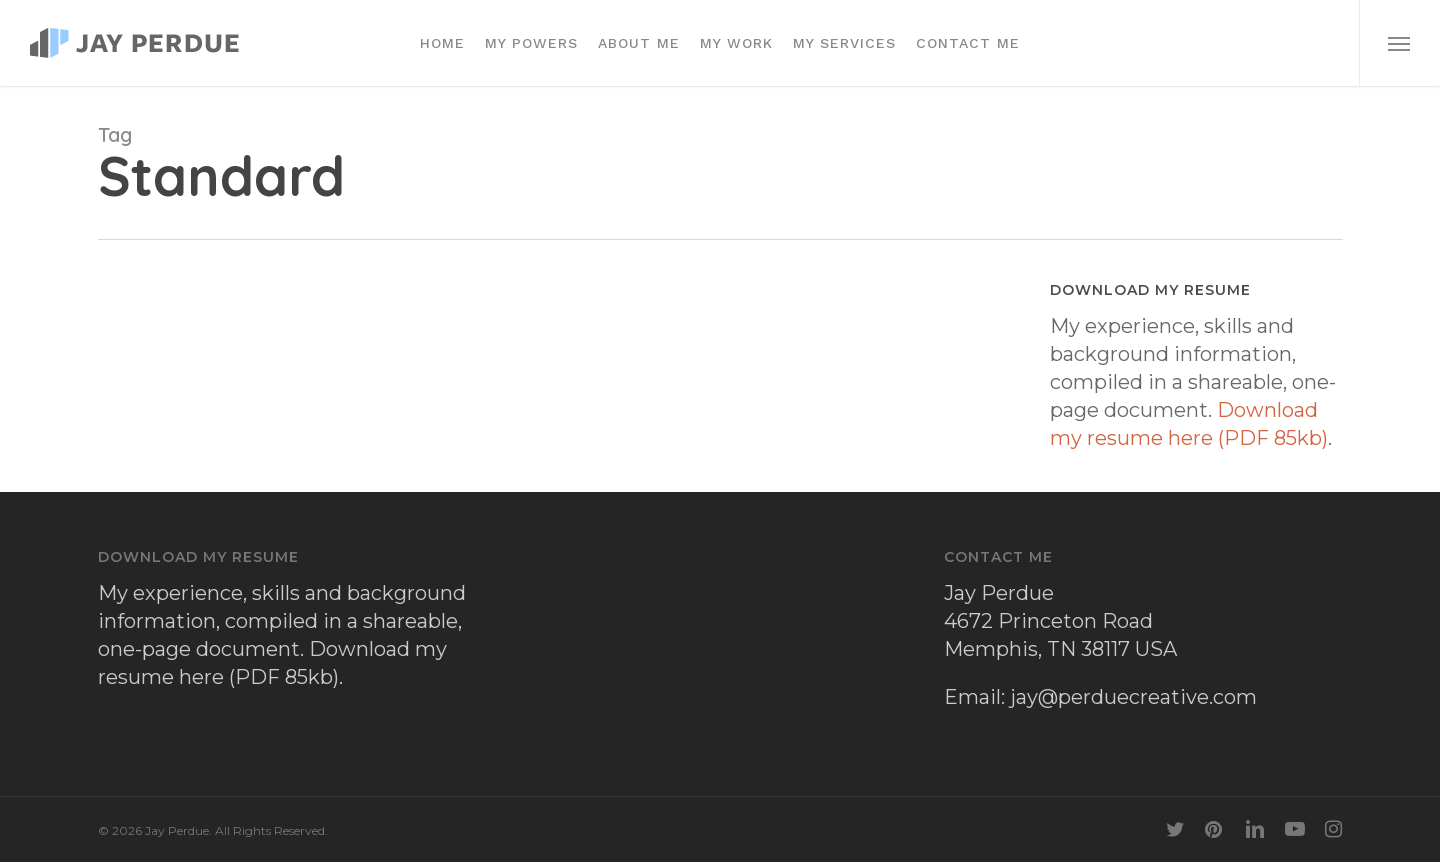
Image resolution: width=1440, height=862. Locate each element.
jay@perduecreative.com (1133, 697)
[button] (1399, 43)
